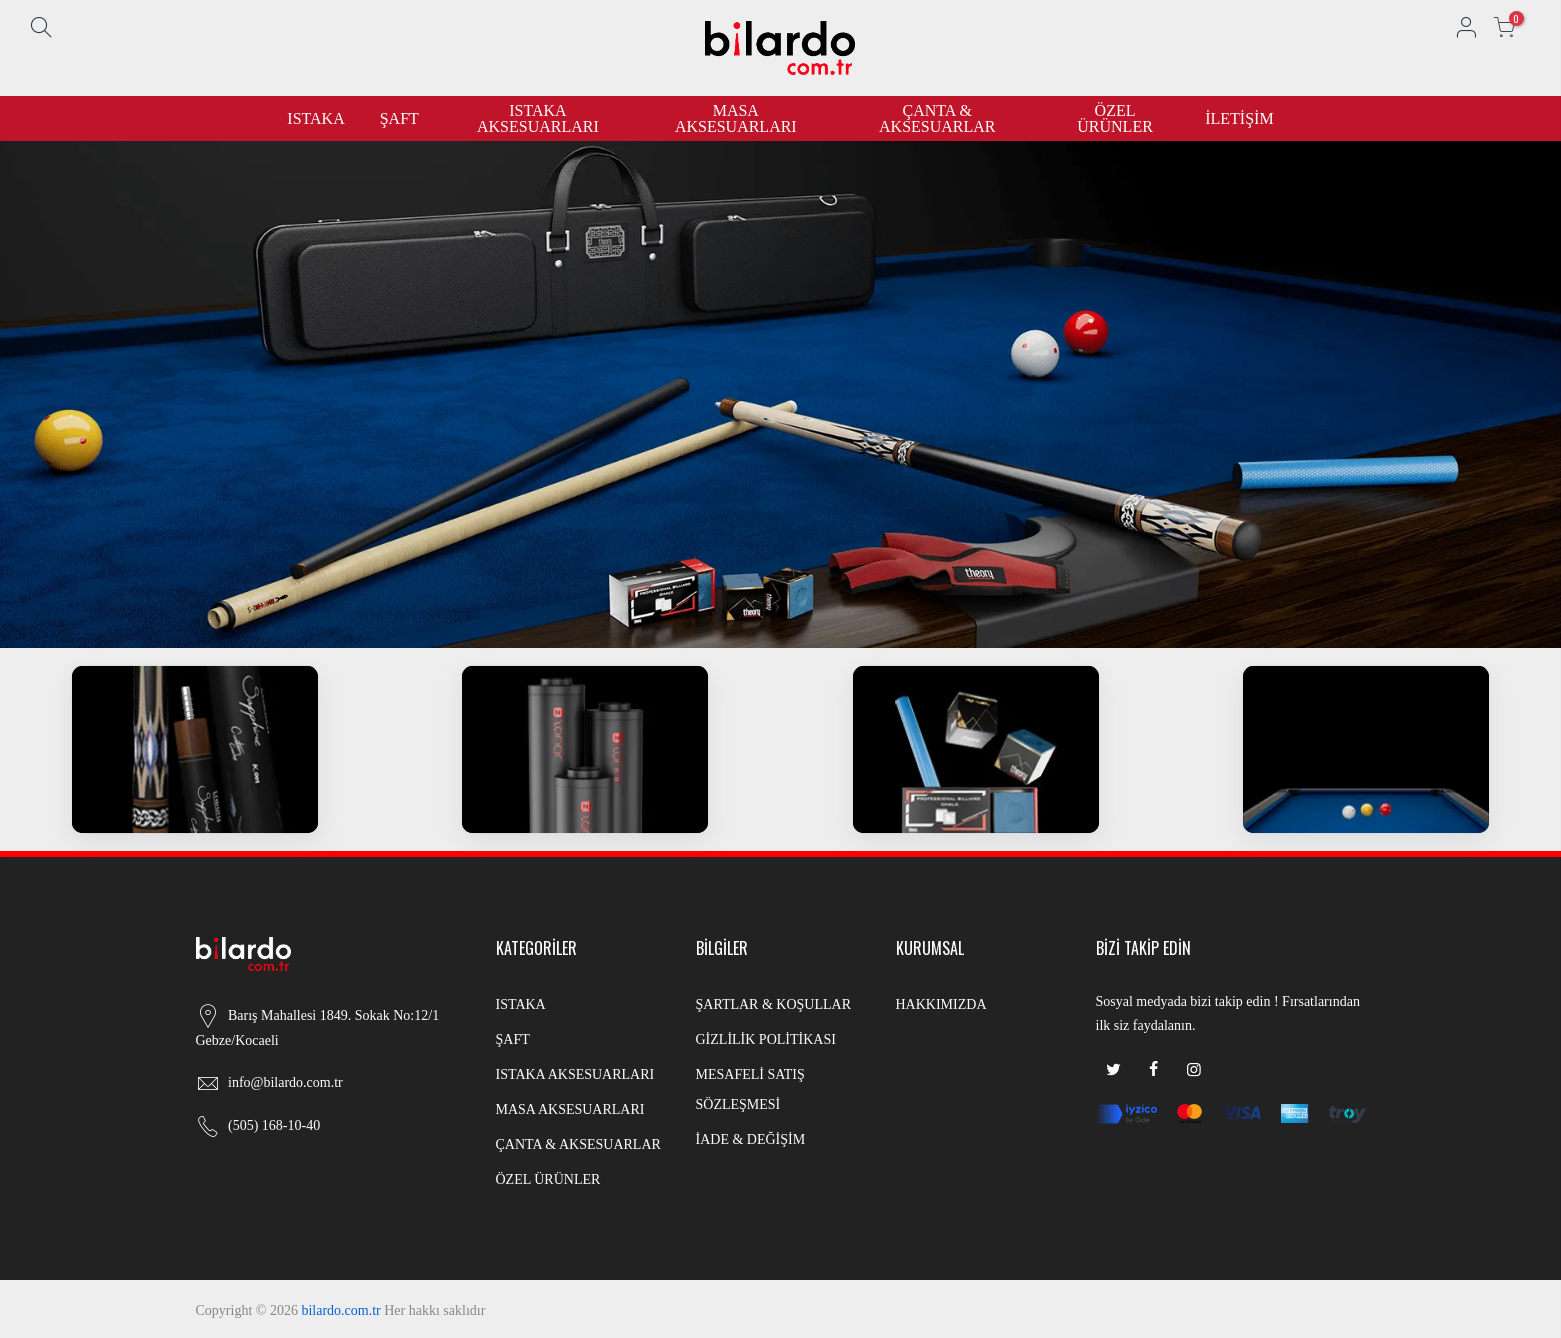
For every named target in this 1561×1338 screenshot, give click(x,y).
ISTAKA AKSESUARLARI (538, 118)
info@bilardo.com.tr (285, 1082)
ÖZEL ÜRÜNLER (1115, 118)
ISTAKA (315, 118)
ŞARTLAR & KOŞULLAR (774, 1004)
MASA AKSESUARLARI (736, 118)
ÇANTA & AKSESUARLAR (937, 118)
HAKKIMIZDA (941, 1004)
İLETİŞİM (1239, 118)
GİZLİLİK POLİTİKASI (766, 1039)
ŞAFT (399, 118)
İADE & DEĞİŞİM (751, 1139)
